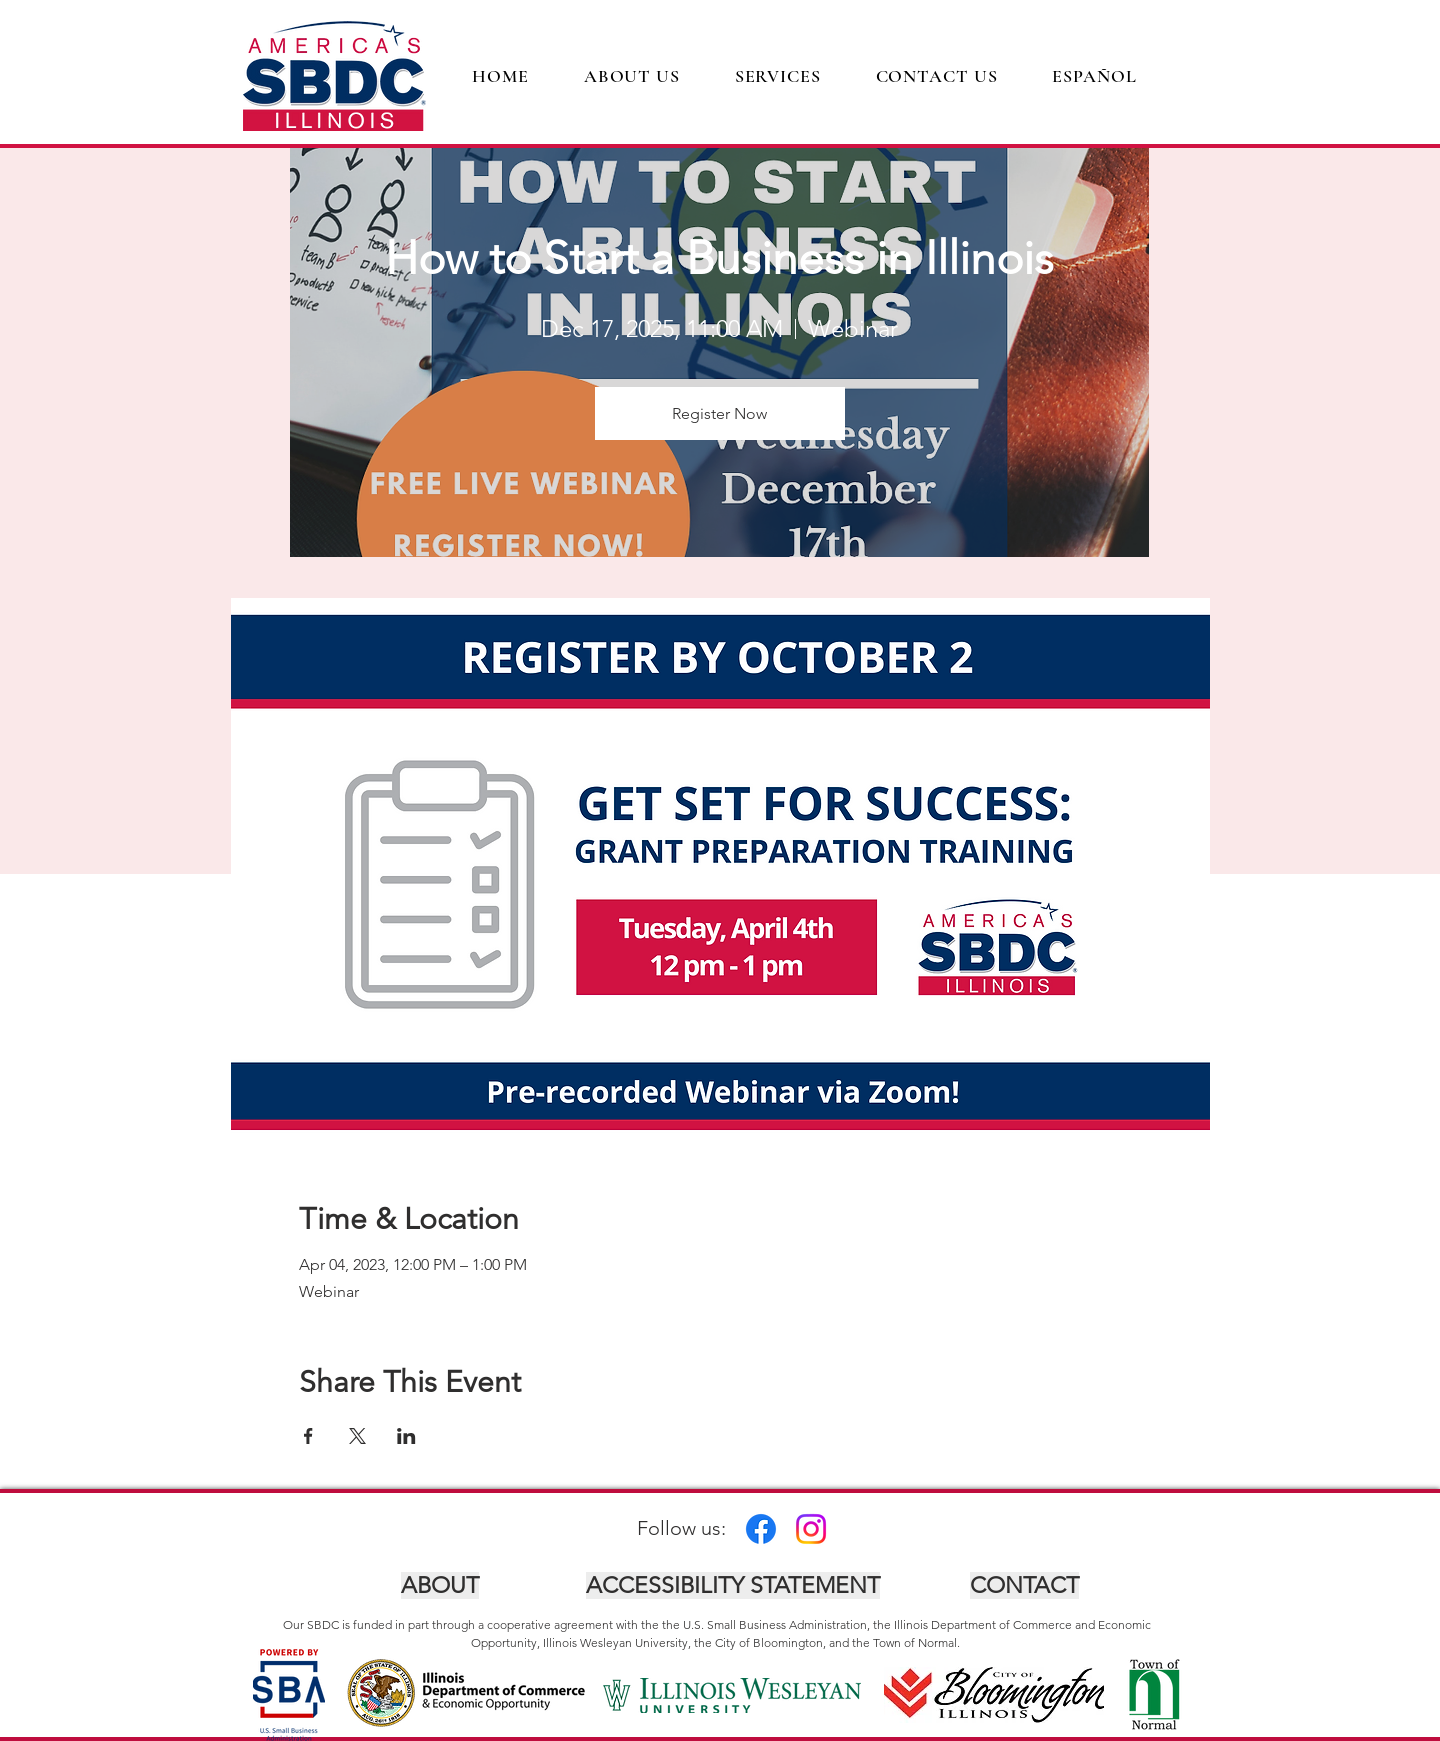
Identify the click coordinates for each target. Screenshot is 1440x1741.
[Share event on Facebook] (308, 1436)
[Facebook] (761, 1529)
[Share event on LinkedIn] (406, 1436)
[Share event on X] (357, 1436)
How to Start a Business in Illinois (719, 258)
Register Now (719, 413)
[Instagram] (811, 1529)
